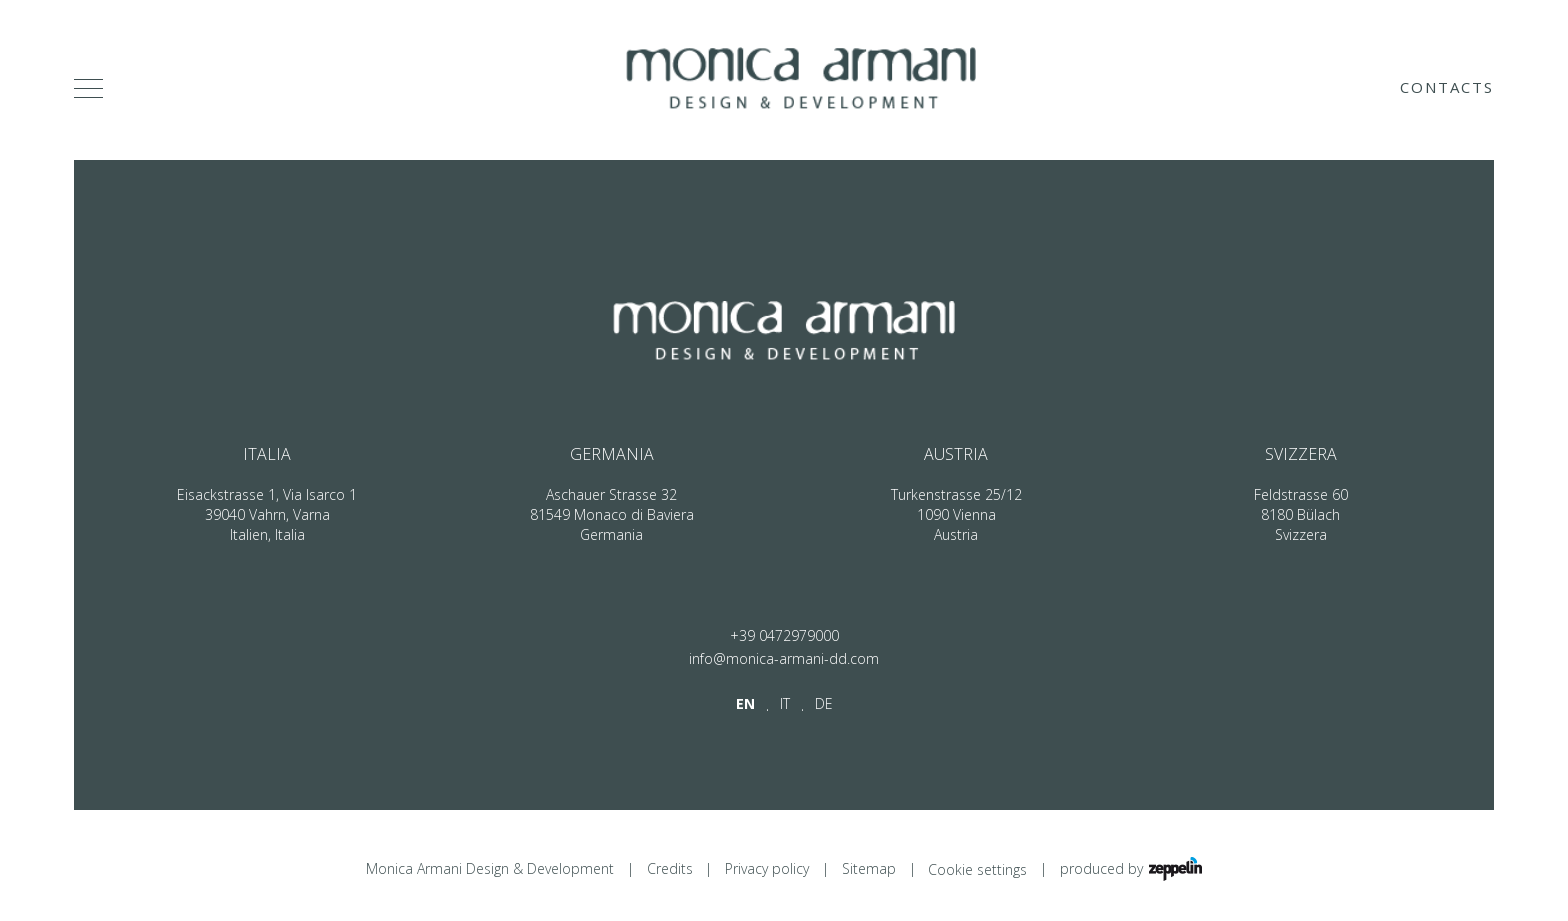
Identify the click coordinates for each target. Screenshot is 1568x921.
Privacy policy (767, 868)
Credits (670, 868)
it (785, 703)
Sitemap (869, 868)
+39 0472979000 (784, 635)
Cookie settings (977, 869)
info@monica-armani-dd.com (784, 658)
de (824, 703)
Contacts (1447, 87)
